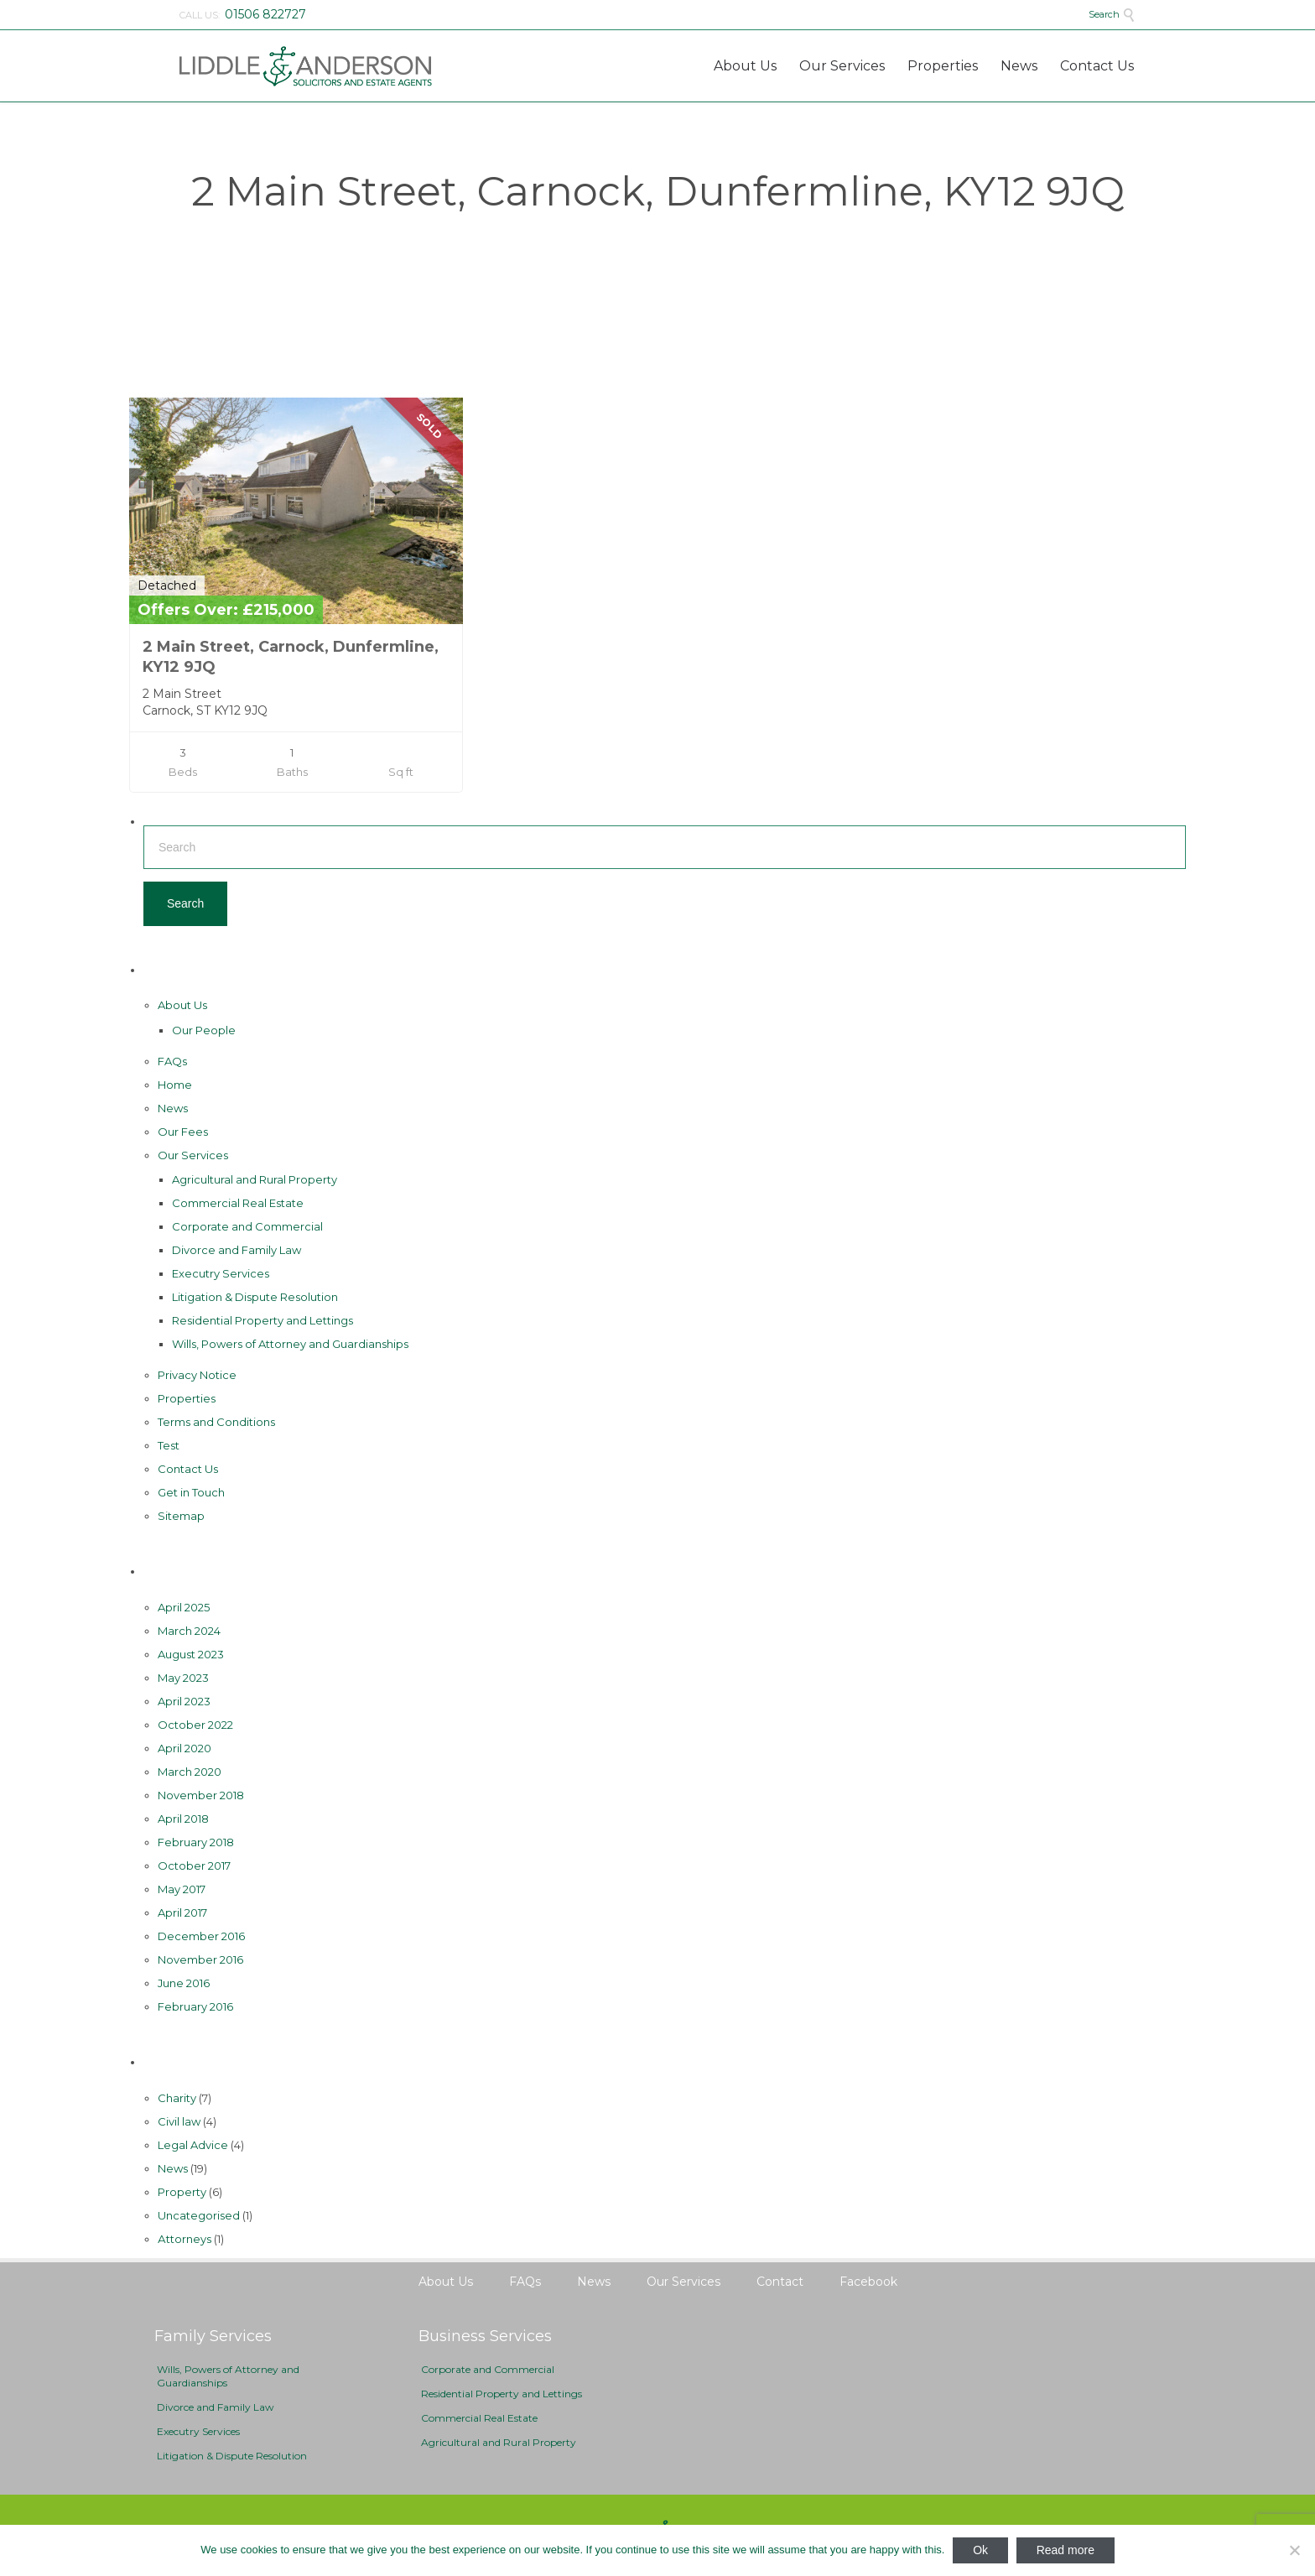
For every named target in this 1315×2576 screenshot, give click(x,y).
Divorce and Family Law (236, 1250)
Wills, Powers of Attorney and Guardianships (290, 1343)
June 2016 (184, 1983)
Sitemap (181, 1515)
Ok (980, 2550)
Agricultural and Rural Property (254, 1179)
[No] (1294, 2550)
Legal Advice (193, 2145)
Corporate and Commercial (247, 1226)
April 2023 (184, 1701)
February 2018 (196, 1842)
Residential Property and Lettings (262, 1320)
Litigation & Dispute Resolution (255, 1297)
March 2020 (189, 1771)
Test (168, 1445)
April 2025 (184, 1607)
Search (1112, 14)
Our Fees (183, 1131)
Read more (1065, 2550)
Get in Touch (191, 1492)
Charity (177, 2098)
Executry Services (220, 1273)
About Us (182, 1005)
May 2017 (181, 1889)
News (173, 1108)
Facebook (868, 2281)
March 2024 (189, 1630)
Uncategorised (199, 2215)
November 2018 (201, 1795)
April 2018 (183, 1818)
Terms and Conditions (216, 1422)
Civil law (179, 2121)
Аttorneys (184, 2239)
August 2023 (191, 1654)
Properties (187, 1398)
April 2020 (184, 1748)
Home (175, 1084)
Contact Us (188, 1468)
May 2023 (183, 1677)
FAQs (172, 1061)
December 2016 (201, 1936)
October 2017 (194, 1865)
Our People (204, 1030)
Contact (779, 2281)
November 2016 (200, 1959)
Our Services (193, 1155)
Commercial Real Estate (238, 1203)
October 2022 (195, 1724)
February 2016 (195, 2006)
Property (182, 2192)
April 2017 (182, 1912)
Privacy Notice (197, 1375)
